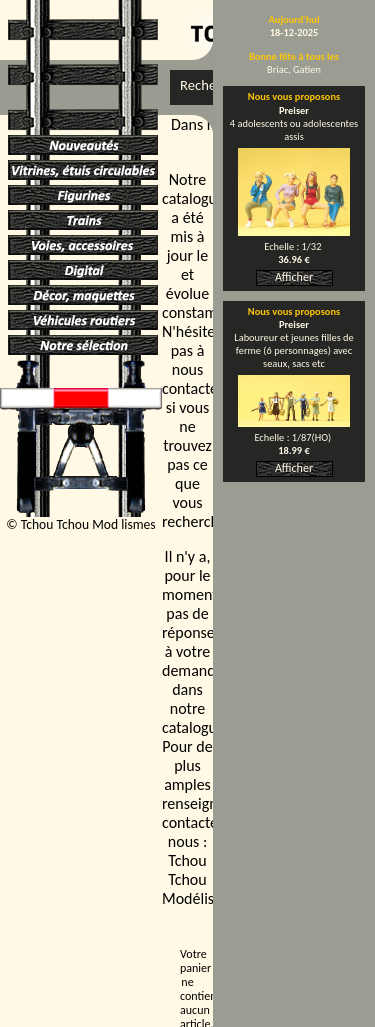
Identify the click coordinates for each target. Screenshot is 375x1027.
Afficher (294, 277)
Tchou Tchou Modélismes (201, 879)
